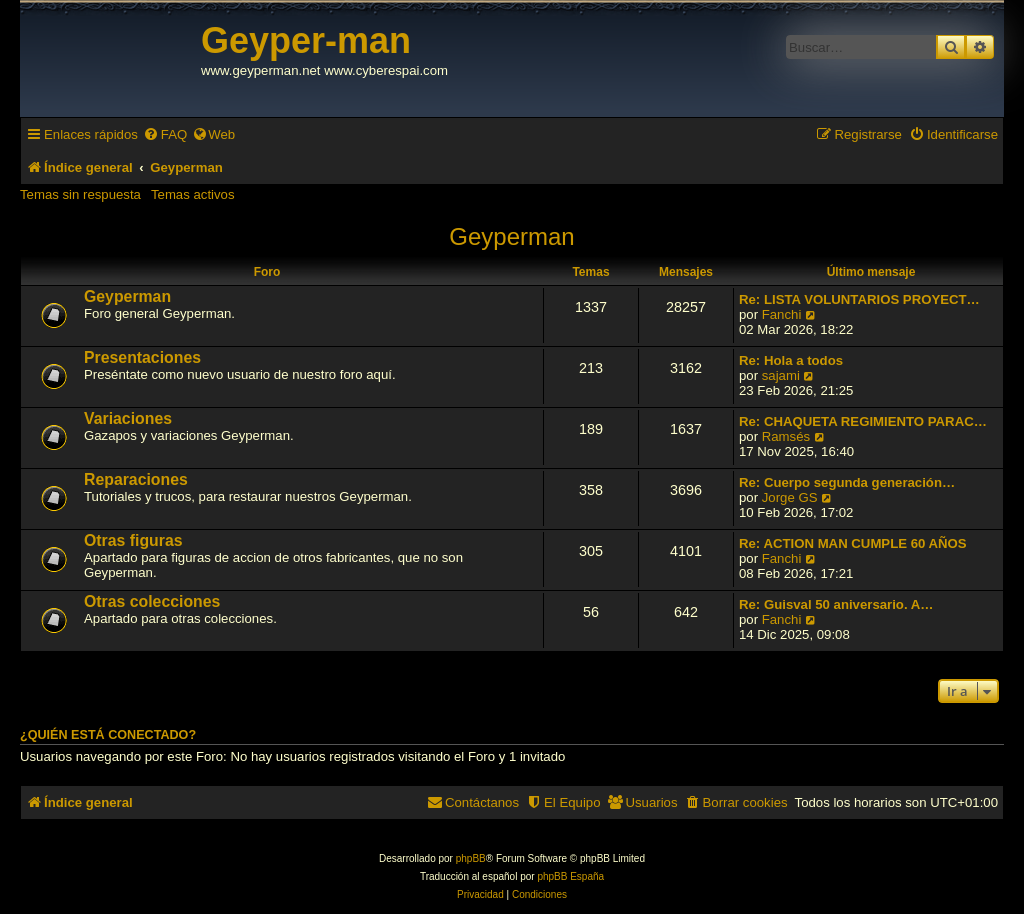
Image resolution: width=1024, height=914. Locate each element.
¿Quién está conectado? (108, 735)
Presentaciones (142, 357)
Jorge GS (790, 497)
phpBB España (570, 876)
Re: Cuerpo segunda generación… (847, 482)
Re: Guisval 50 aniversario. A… (836, 604)
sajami (781, 375)
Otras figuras (133, 540)
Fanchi (782, 314)
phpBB (471, 858)
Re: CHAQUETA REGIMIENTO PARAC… (863, 421)
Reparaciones (136, 479)
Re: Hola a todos (791, 360)
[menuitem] (165, 134)
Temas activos (193, 194)
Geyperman (511, 236)
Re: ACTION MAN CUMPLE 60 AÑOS (853, 543)
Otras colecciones (152, 601)
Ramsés (786, 436)
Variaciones (128, 418)
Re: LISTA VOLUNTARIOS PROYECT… (859, 299)
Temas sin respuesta (80, 194)
